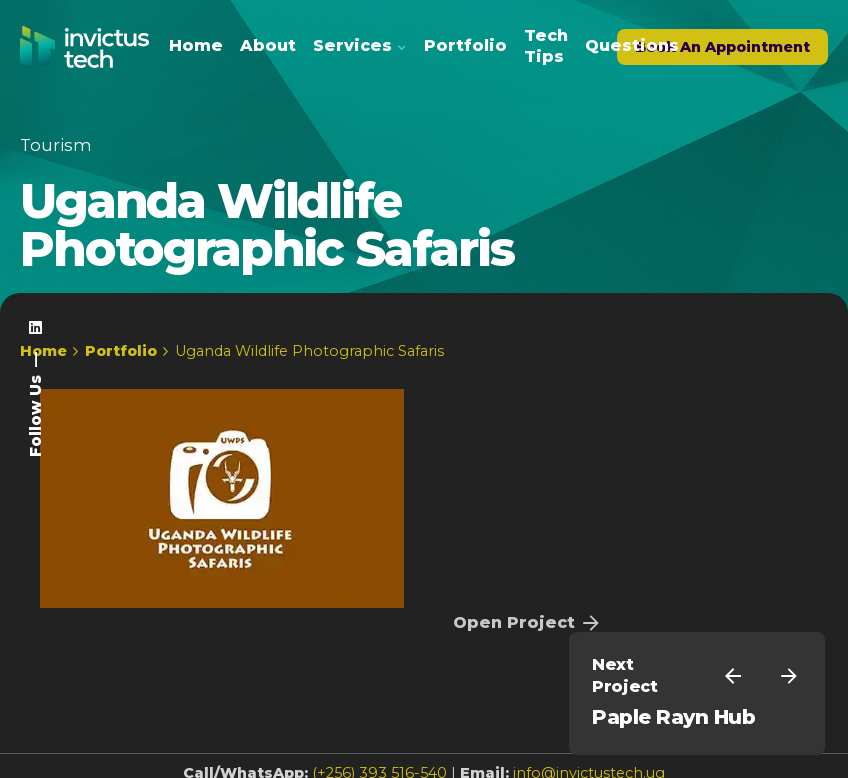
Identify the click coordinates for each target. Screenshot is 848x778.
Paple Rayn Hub (673, 717)
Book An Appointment (722, 47)
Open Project (528, 623)
